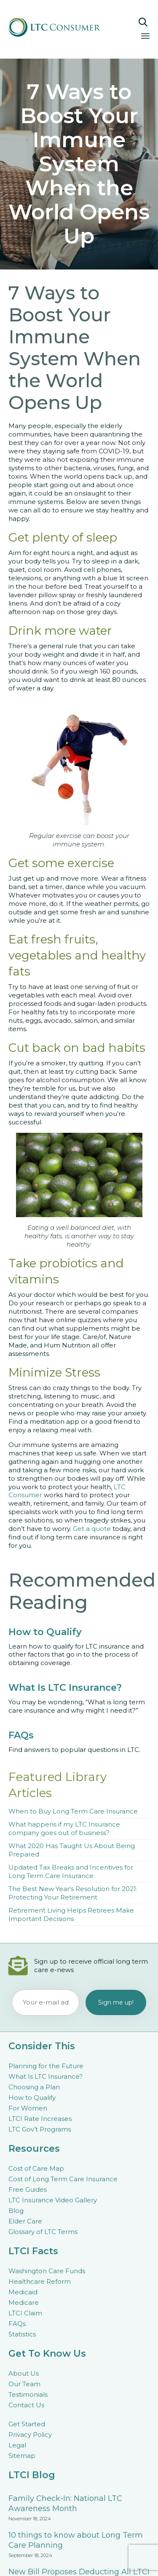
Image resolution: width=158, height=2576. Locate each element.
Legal (17, 2445)
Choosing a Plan (34, 2087)
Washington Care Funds (46, 2271)
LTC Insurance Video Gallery (52, 2200)
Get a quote (92, 1529)
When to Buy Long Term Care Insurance (73, 1811)
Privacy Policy (30, 2434)
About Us (23, 2373)
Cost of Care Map (36, 2168)
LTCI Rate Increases (40, 2119)
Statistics (22, 2334)
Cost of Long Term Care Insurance (63, 2179)
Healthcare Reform (39, 2281)
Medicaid (22, 2292)
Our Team (24, 2384)
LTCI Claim (25, 2313)
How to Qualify (32, 2098)
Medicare (23, 2302)
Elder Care (25, 2221)
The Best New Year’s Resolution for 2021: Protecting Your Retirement (72, 1893)
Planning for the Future (45, 2066)
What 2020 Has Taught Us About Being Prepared (71, 1850)
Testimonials (28, 2394)
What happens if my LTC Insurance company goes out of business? (64, 1828)
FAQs (17, 2324)
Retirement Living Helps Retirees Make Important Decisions (71, 1914)
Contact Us (26, 2405)
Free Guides (27, 2189)
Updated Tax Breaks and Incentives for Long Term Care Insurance (70, 1871)
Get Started (26, 2424)
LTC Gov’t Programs (39, 2129)
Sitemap (21, 2456)
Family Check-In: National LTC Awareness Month (65, 2503)
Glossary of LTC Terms (43, 2232)
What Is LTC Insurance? (45, 2076)
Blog (16, 2211)
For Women (27, 2108)
